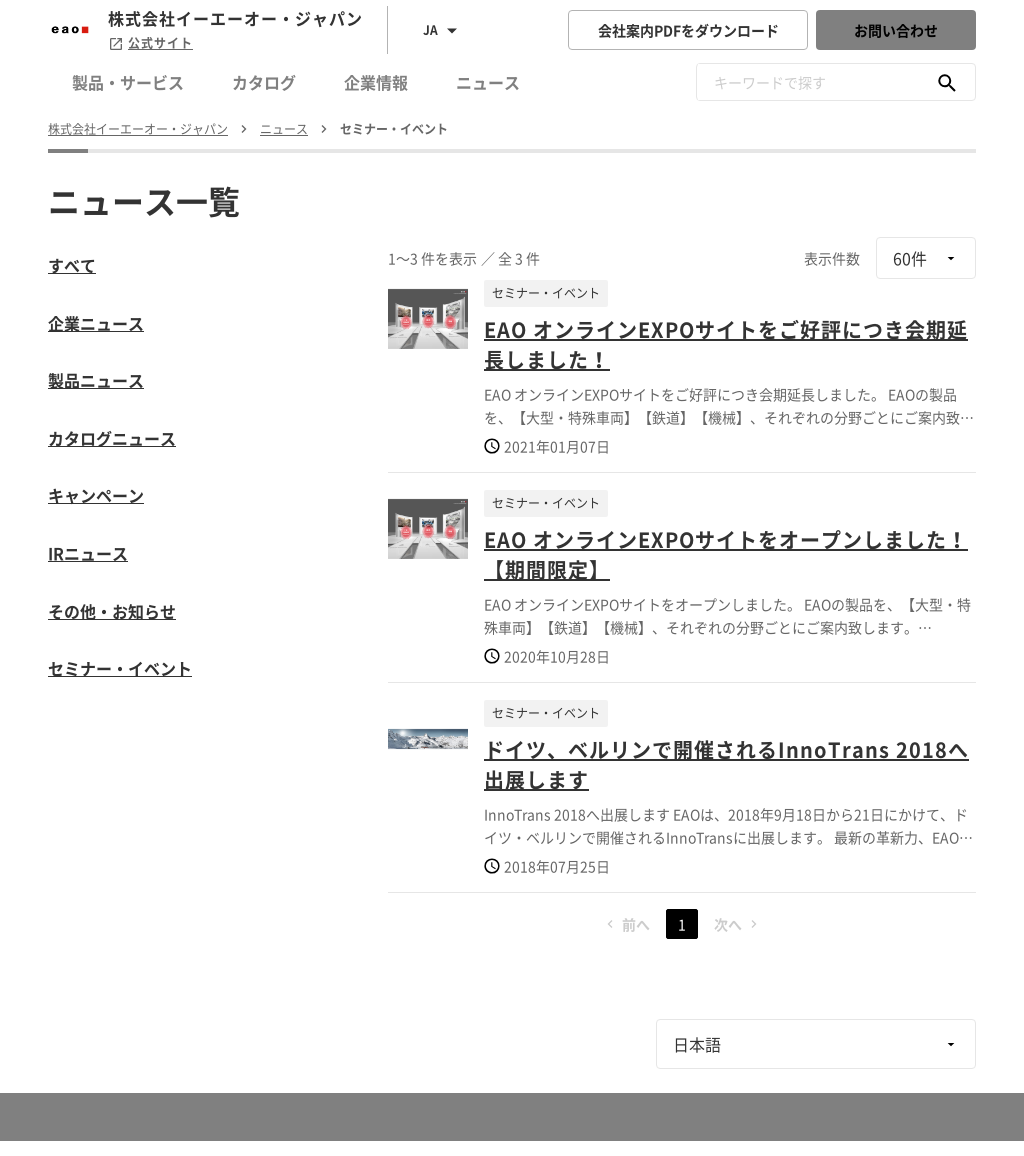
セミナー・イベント (120, 668)
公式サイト (150, 43)
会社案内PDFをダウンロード (688, 30)
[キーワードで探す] (947, 82)
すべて (72, 265)
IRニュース (88, 553)
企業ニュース (96, 323)
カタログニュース (112, 438)
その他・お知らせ (112, 611)
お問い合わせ (896, 30)
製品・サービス (128, 82)
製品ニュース (96, 380)
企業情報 (376, 82)
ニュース (488, 82)
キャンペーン (96, 495)
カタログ (264, 82)
